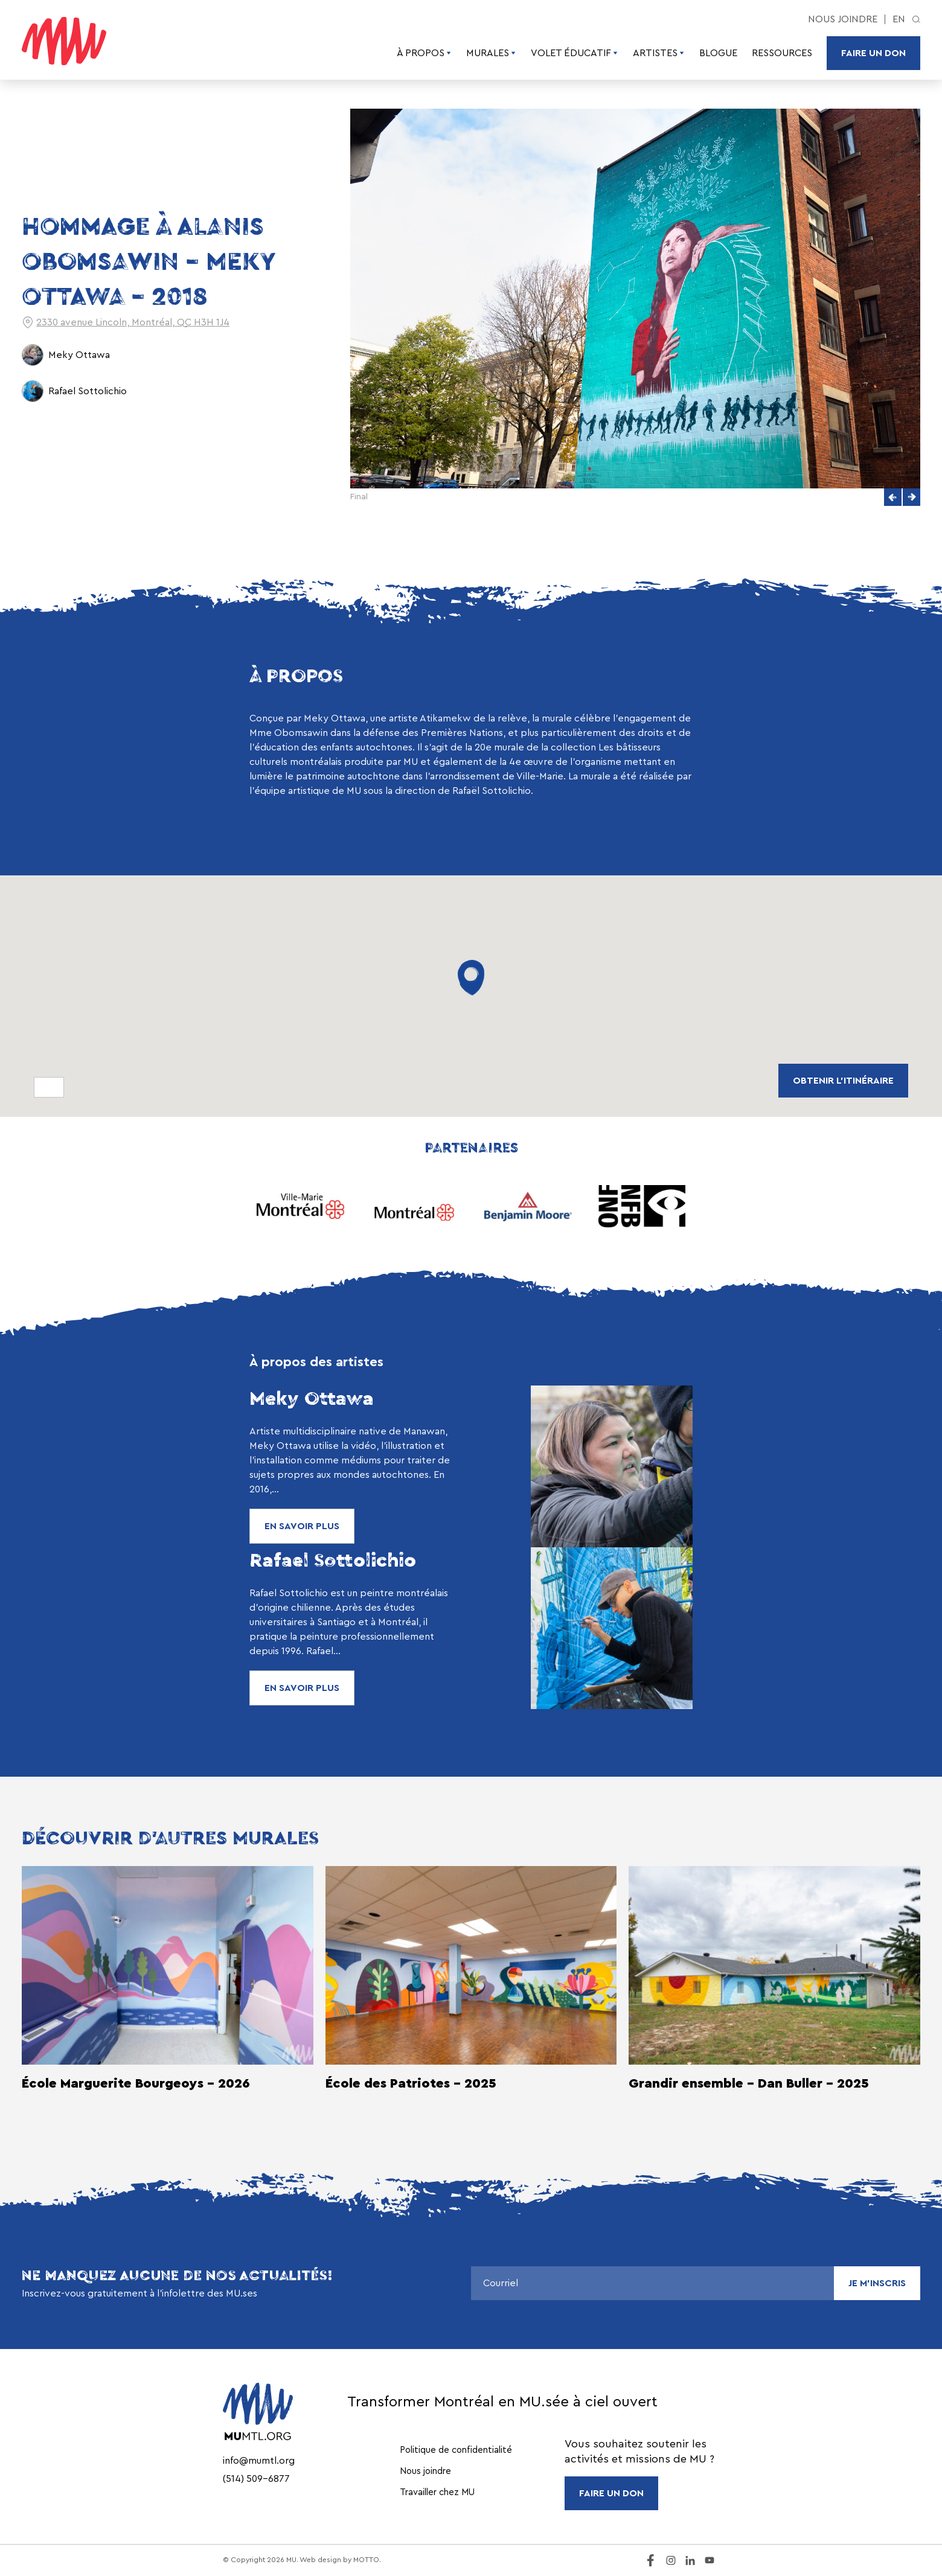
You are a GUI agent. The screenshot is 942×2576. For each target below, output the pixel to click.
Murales (491, 53)
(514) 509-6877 (256, 2479)
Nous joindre (842, 19)
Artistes (659, 53)
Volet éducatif (574, 53)
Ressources (782, 53)
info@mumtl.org (259, 2461)
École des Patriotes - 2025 (410, 2083)
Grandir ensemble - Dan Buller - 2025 (749, 2083)
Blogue (718, 53)
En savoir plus (301, 1526)
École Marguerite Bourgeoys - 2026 (136, 2083)
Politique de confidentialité (456, 2450)
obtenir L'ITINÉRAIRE (843, 1080)
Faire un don (873, 53)
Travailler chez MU (437, 2492)
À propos (424, 53)
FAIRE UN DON (611, 2493)
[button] (893, 497)
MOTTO (366, 2559)
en (898, 19)
